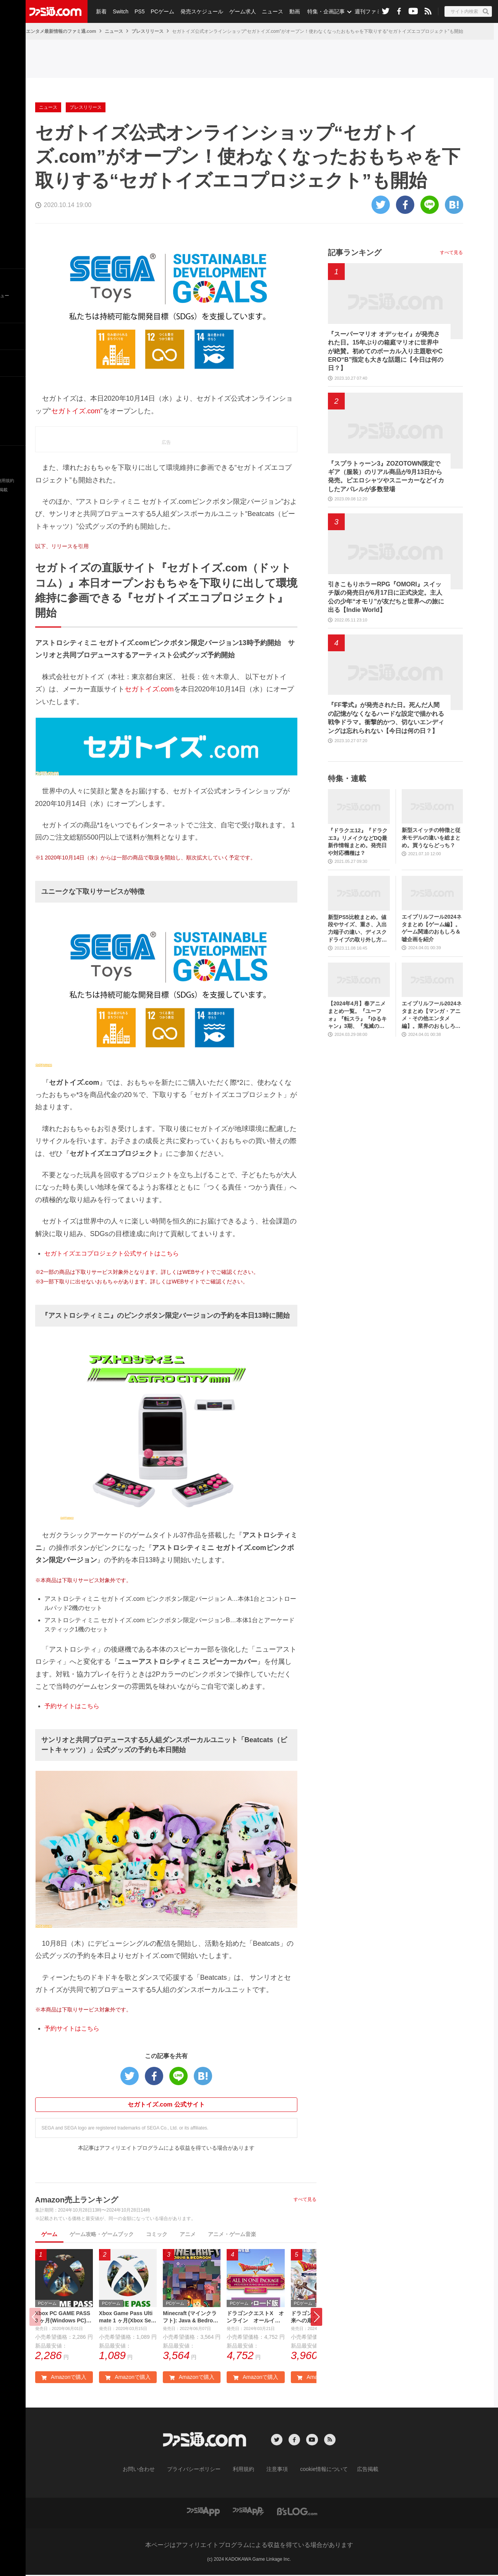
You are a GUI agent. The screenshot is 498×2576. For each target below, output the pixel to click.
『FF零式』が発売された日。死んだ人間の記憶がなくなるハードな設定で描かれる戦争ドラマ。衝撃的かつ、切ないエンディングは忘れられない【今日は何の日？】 (386, 718)
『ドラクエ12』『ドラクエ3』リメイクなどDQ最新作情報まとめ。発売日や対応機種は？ (358, 841)
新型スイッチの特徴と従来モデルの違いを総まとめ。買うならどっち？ (431, 837)
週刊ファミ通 (364, 11)
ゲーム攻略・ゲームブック (102, 2234)
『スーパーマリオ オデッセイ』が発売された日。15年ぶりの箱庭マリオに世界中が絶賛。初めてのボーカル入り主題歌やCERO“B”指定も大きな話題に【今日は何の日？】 (385, 351)
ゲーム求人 (238, 11)
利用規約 (244, 2470)
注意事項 (274, 2470)
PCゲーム (159, 11)
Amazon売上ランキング (76, 2200)
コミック (156, 2234)
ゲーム (49, 2234)
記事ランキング (354, 252)
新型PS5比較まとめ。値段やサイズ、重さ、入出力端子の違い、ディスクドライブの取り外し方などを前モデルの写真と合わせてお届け (357, 928)
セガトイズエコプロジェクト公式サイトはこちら (111, 1253)
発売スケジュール (198, 11)
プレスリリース (147, 31)
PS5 (138, 11)
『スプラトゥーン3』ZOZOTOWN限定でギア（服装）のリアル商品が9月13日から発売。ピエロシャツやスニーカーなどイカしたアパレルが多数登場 (386, 476)
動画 (289, 11)
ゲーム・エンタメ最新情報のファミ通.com (52, 31)
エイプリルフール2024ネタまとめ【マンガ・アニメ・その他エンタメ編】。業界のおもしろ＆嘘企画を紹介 (432, 1015)
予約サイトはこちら (71, 1706)
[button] (316, 2318)
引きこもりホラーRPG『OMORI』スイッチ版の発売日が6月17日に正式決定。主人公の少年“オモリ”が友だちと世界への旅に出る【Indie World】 (386, 597)
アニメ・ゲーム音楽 (232, 2234)
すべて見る (305, 2199)
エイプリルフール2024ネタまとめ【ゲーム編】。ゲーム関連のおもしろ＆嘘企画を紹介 (432, 928)
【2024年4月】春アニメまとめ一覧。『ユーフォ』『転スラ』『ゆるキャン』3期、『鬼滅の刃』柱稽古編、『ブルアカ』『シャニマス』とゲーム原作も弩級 (357, 1015)
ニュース (268, 11)
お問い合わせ (150, 2470)
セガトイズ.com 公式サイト (166, 2104)
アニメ (188, 2234)
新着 (101, 11)
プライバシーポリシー (199, 2470)
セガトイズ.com (76, 411)
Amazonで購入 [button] (63, 2379)
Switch (119, 11)
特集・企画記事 (320, 11)
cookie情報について (316, 2470)
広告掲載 (355, 2470)
